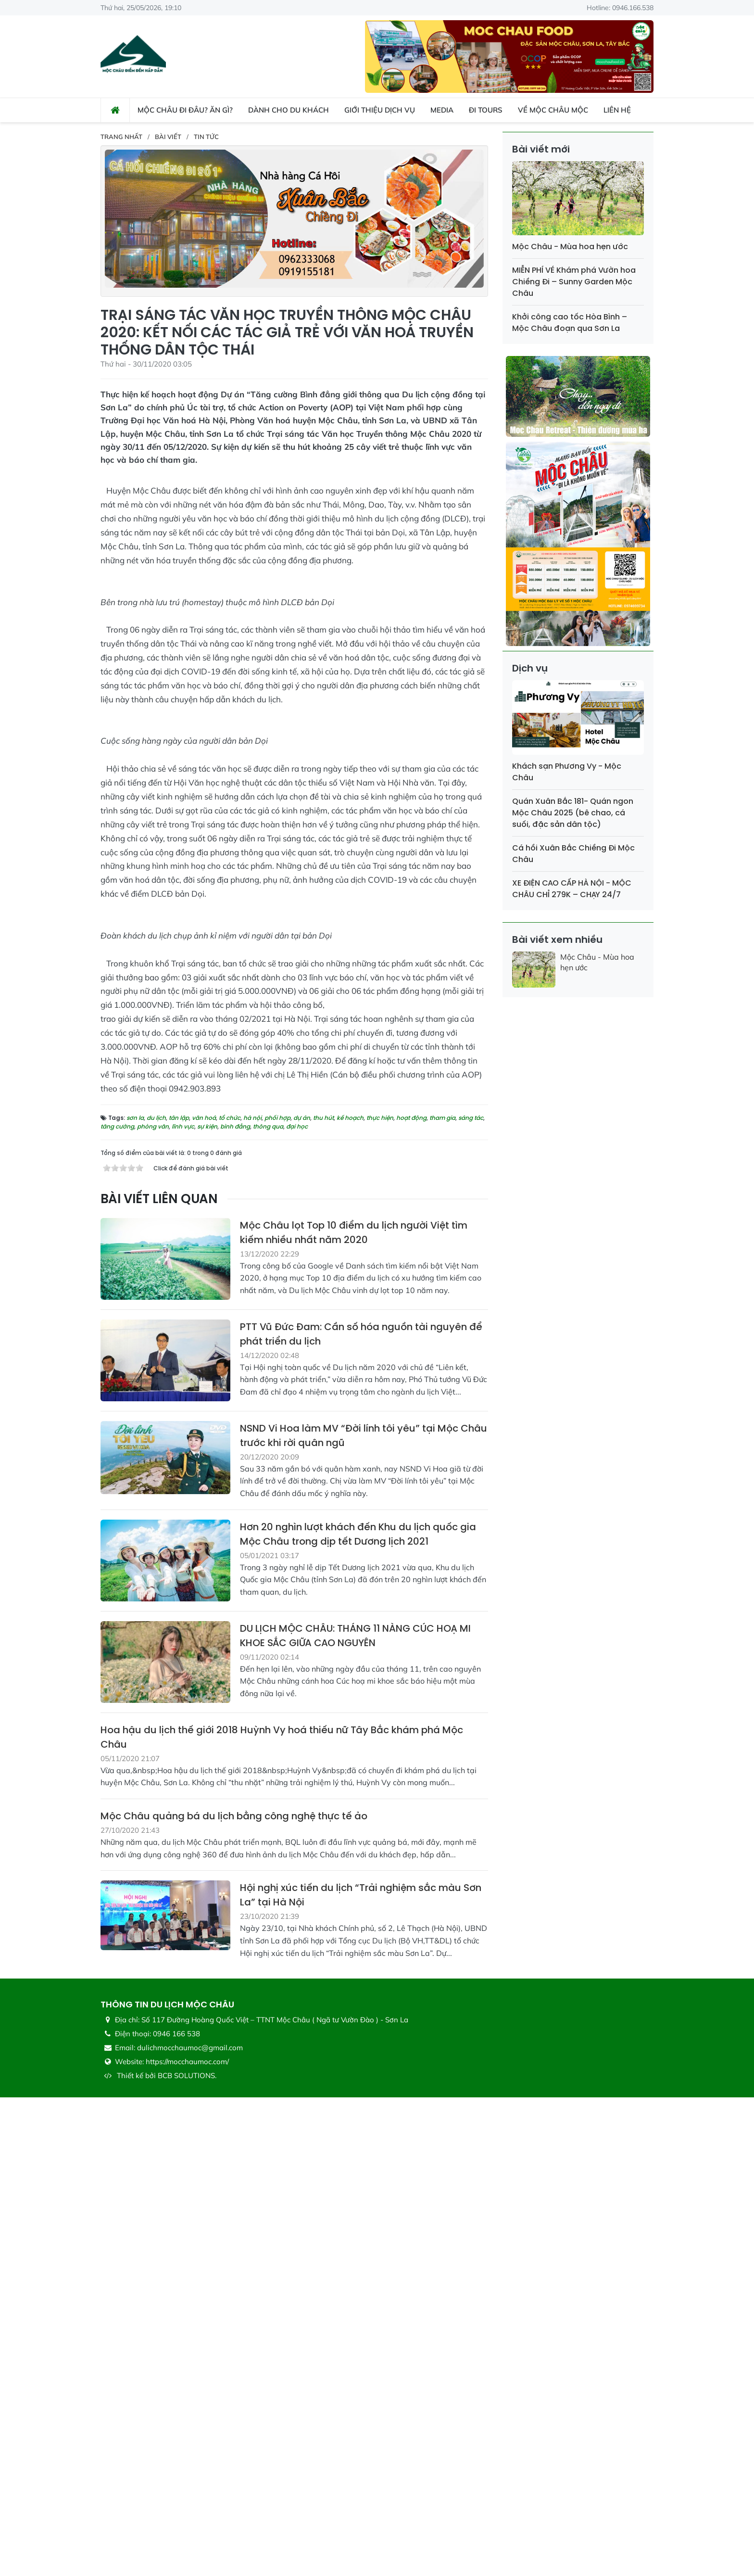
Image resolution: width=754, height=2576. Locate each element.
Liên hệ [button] (617, 109)
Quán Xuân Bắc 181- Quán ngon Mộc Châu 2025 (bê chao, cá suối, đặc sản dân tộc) (572, 813)
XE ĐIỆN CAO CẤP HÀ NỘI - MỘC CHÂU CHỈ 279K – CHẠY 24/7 (571, 888)
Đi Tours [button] (486, 109)
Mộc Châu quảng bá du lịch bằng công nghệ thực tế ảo (234, 2294)
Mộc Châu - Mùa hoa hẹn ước (570, 246)
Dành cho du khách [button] (288, 109)
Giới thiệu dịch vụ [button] (379, 109)
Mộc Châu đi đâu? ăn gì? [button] (185, 109)
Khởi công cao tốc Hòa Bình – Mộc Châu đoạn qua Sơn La (569, 322)
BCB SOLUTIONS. (187, 2554)
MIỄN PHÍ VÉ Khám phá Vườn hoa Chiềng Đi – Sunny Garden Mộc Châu (574, 282)
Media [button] (441, 109)
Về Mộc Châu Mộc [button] (553, 109)
